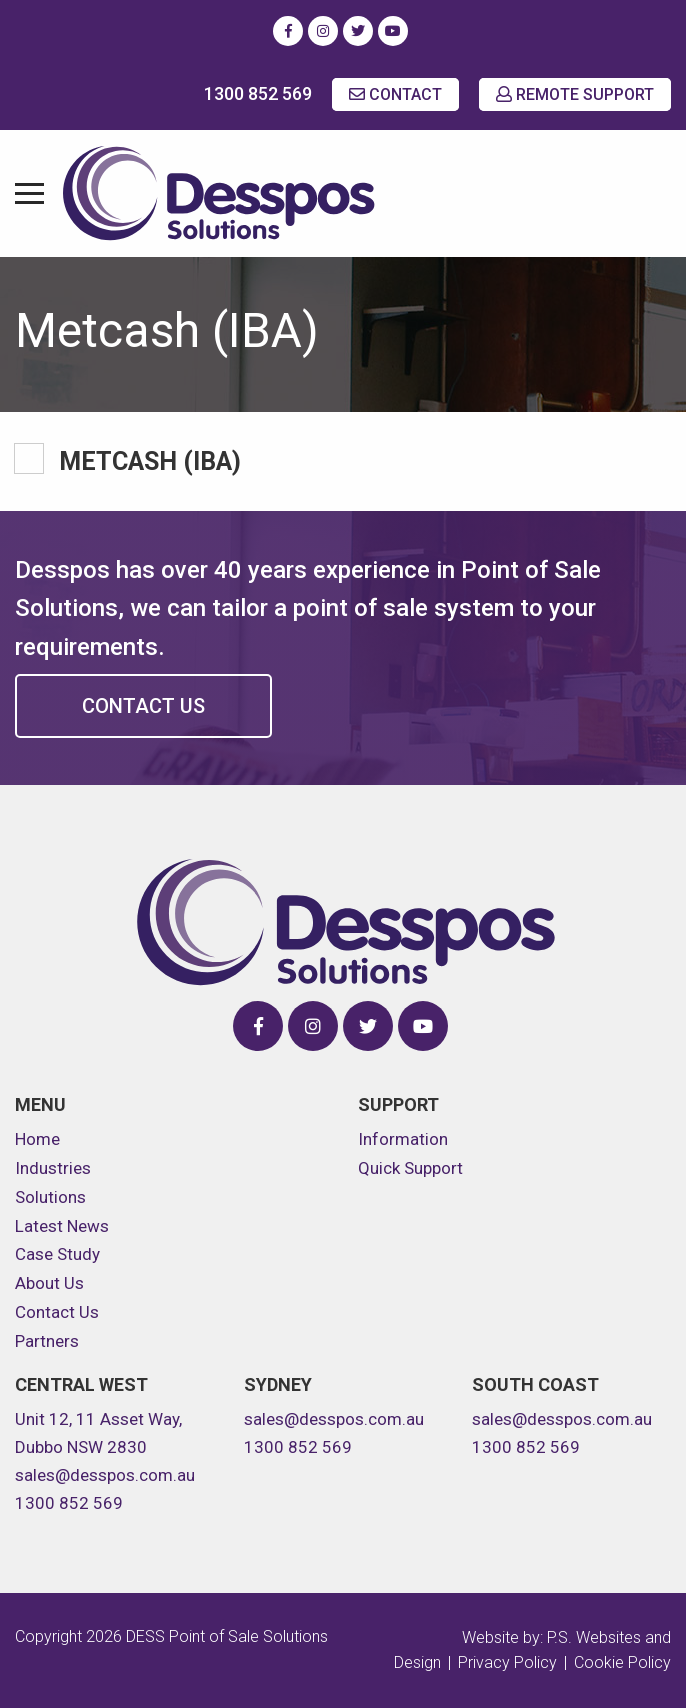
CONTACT (395, 94)
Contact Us (143, 706)
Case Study (57, 1254)
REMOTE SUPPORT (575, 94)
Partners (47, 1341)
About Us (49, 1283)
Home (37, 1139)
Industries (53, 1168)
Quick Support (410, 1168)
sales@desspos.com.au (105, 1475)
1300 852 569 (258, 93)
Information (403, 1139)
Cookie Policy (622, 1662)
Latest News (62, 1226)
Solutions (50, 1197)
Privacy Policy (507, 1662)
